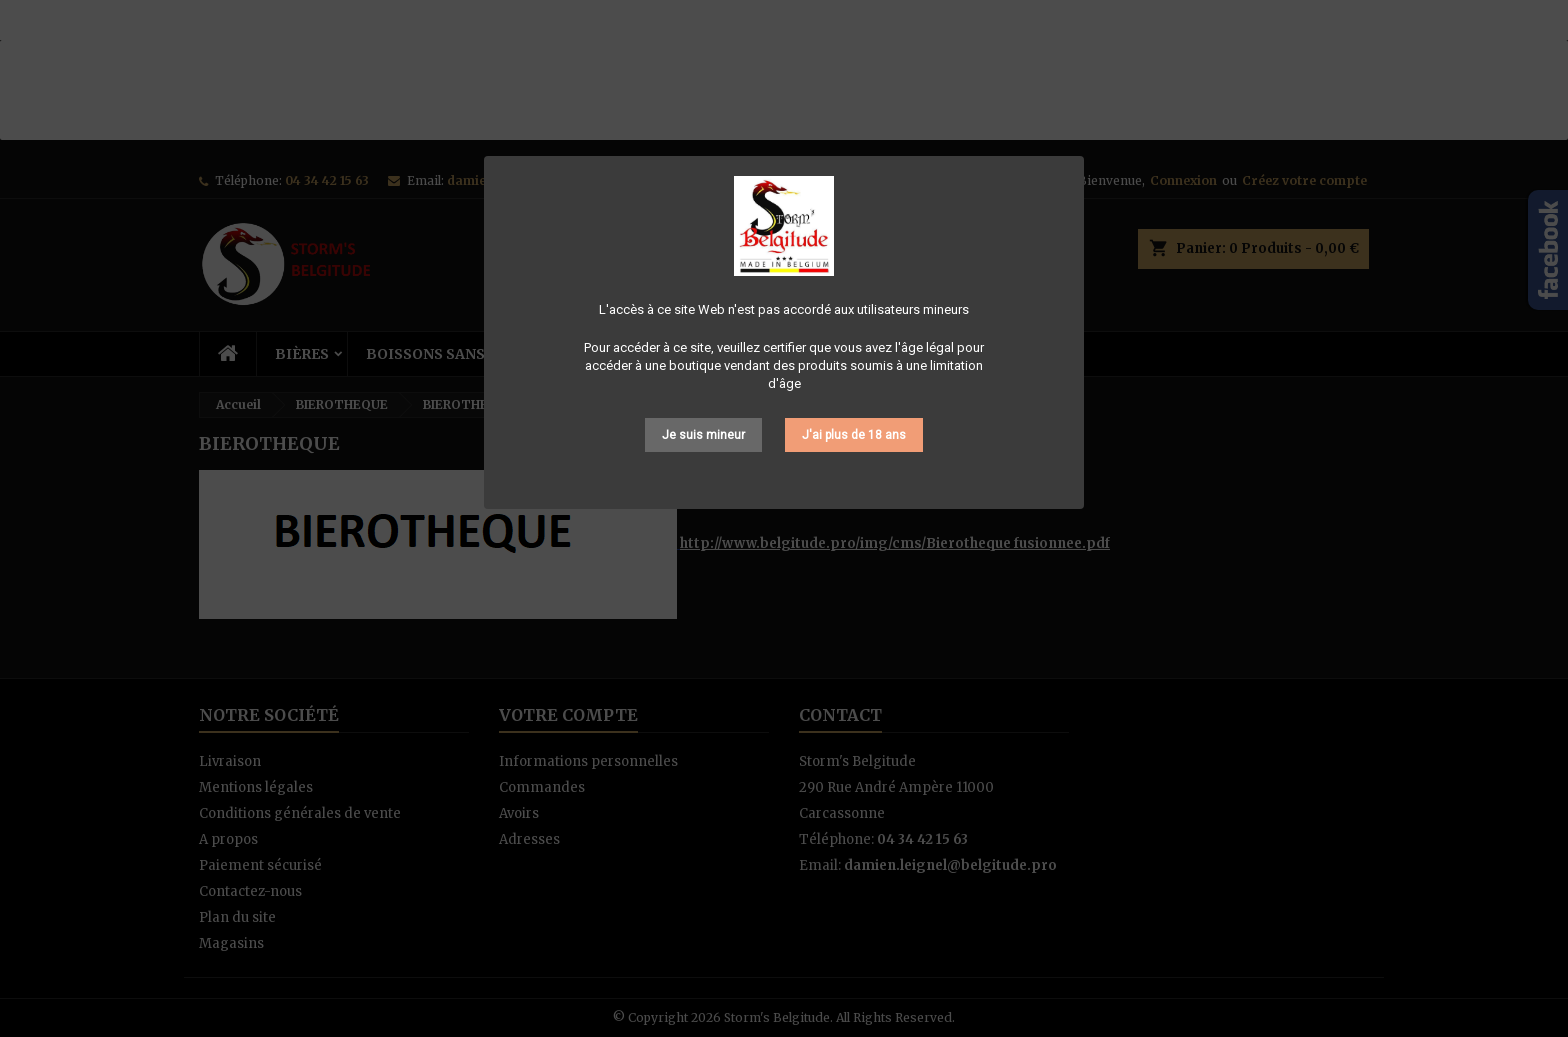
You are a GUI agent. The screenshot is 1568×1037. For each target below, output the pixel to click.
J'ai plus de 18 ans (854, 435)
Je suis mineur (703, 435)
